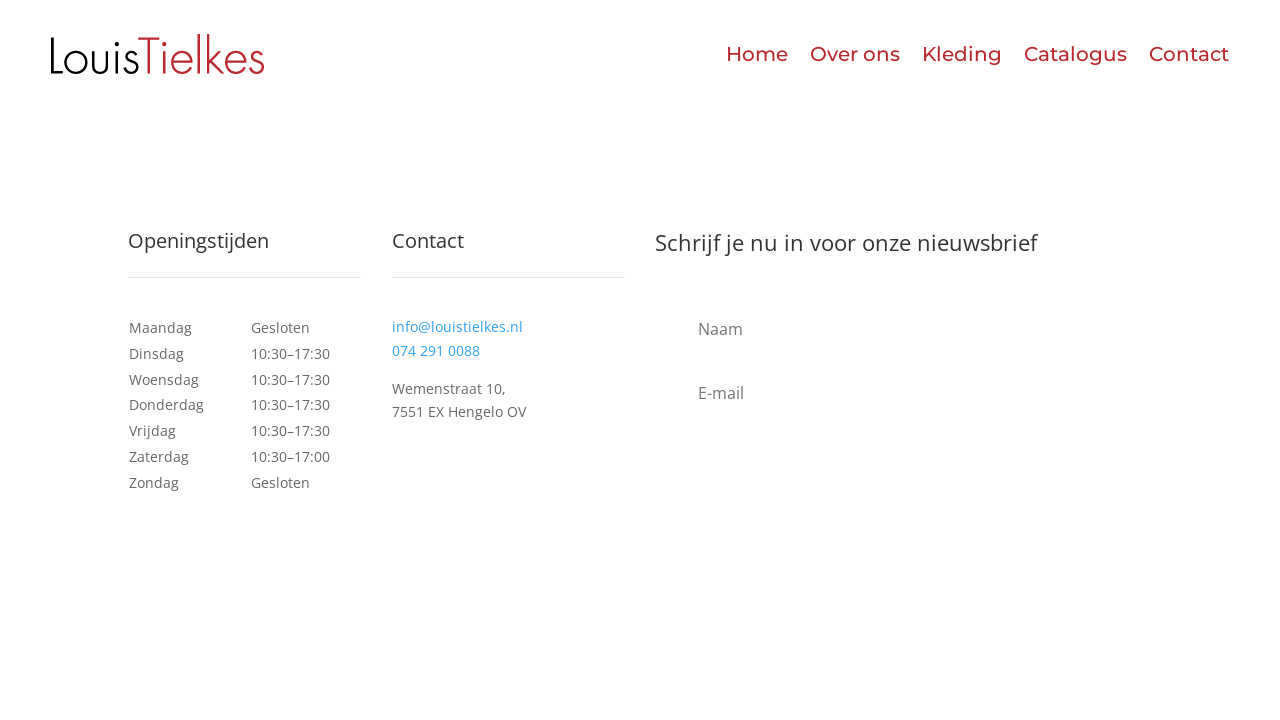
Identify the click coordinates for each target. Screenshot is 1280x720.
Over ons (855, 54)
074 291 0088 (436, 350)
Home (757, 54)
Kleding (962, 54)
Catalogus (1075, 54)
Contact (1189, 54)
